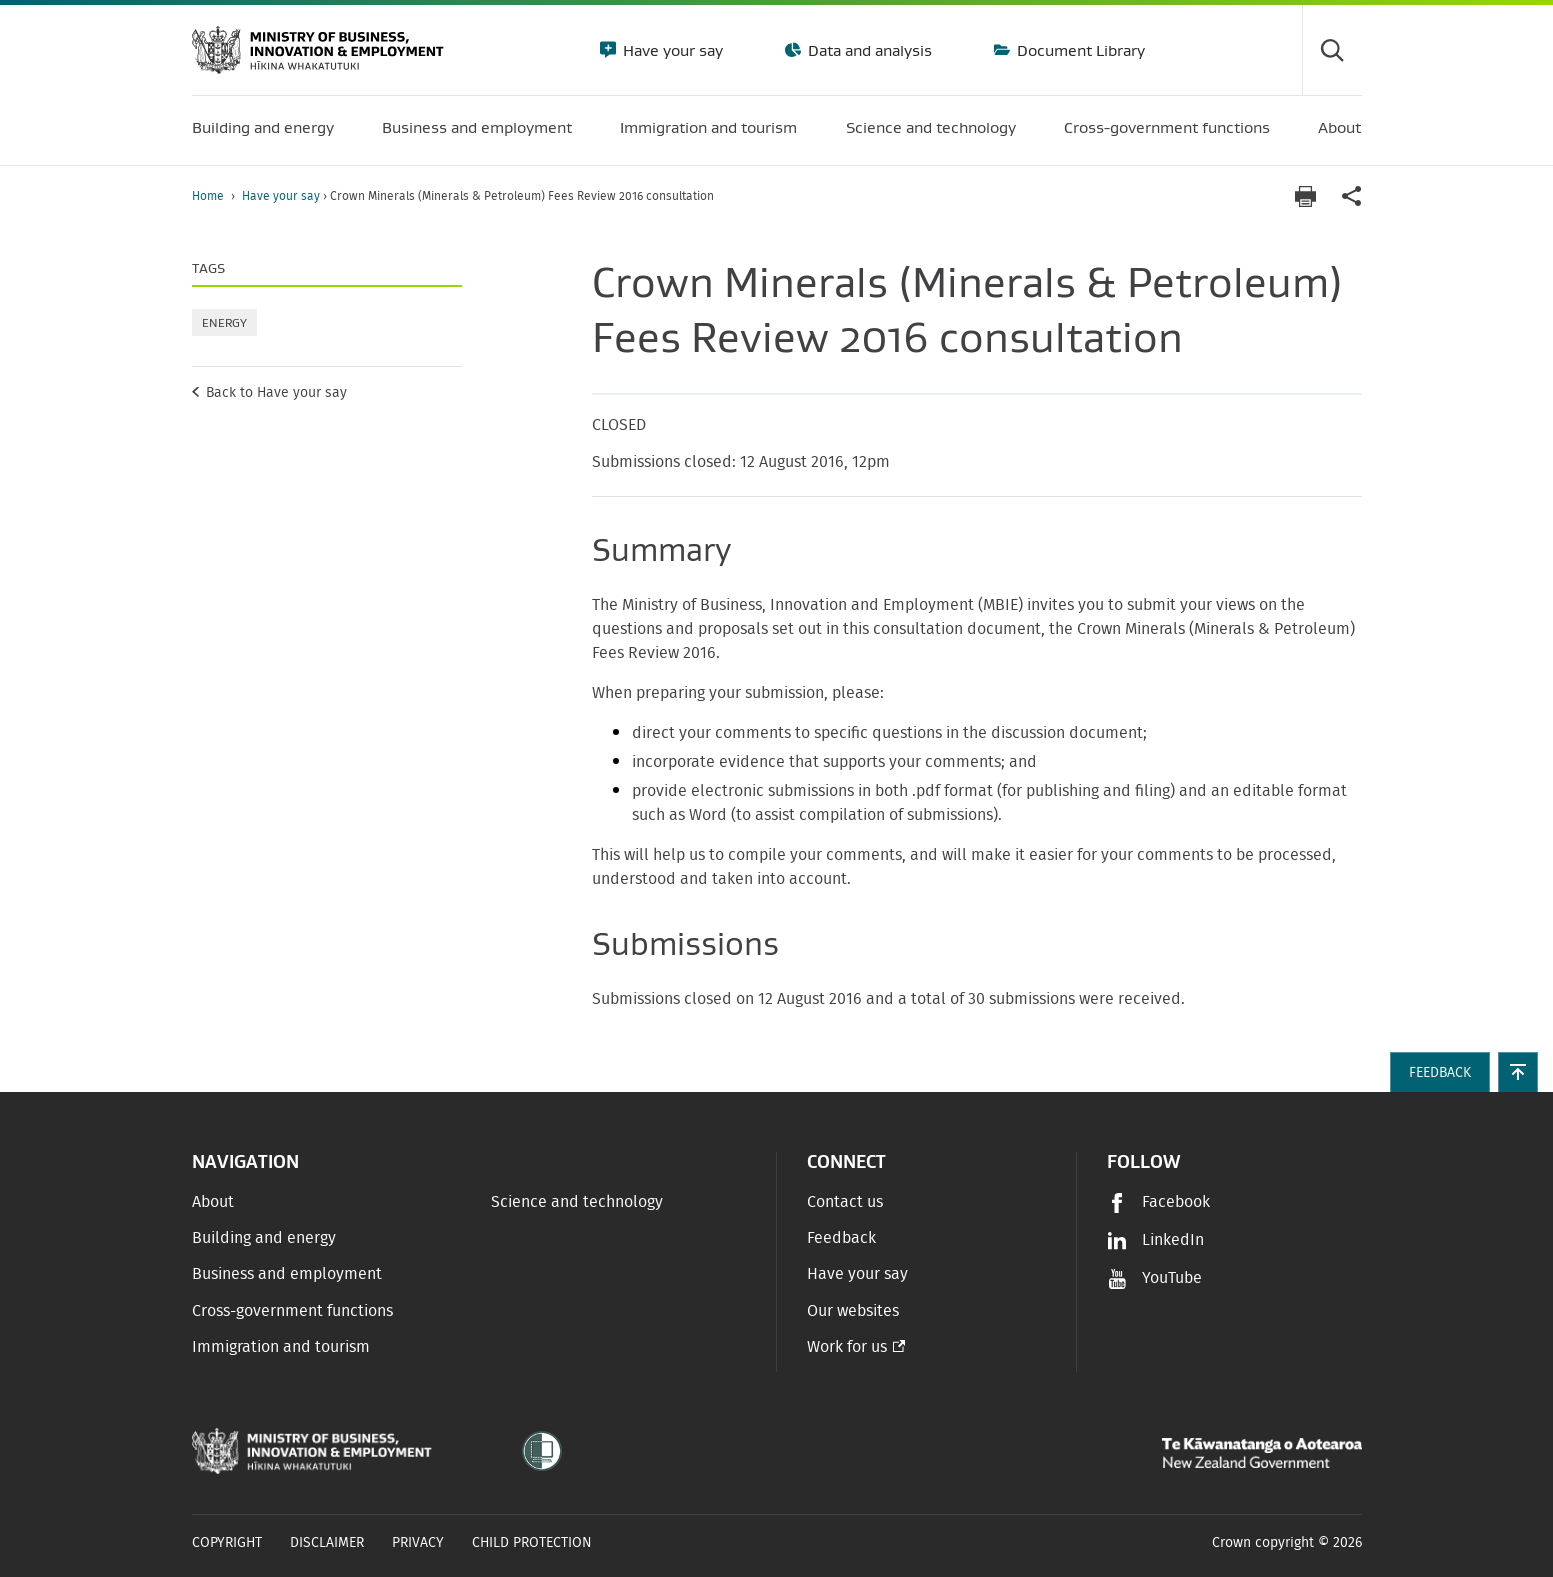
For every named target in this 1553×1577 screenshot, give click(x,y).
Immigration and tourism (281, 1347)
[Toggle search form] (1332, 50)
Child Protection (532, 1543)
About (213, 1202)
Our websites (853, 1311)
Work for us (847, 1347)
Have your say (671, 50)
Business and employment (287, 1274)
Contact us (845, 1202)
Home (208, 196)
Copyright (227, 1543)
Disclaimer (327, 1543)
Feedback (841, 1238)
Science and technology (577, 1202)
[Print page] (1306, 196)
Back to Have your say (276, 393)
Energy (224, 322)
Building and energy (264, 1238)
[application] (1352, 196)
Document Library (1079, 50)
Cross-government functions (292, 1311)
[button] (1518, 1072)
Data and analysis (868, 50)
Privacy (418, 1543)
